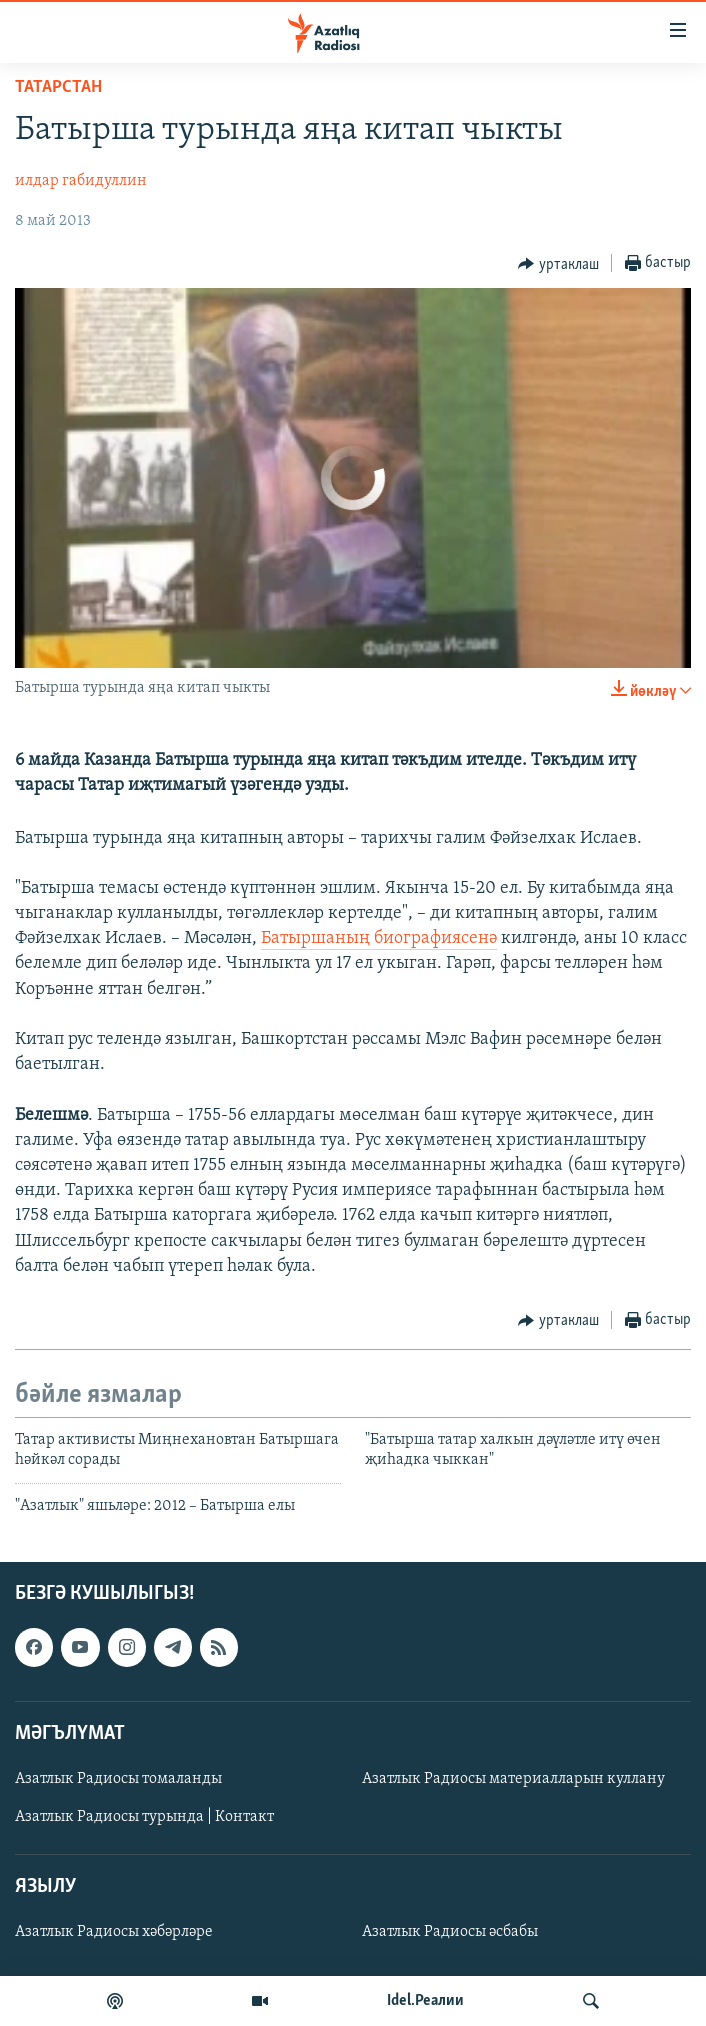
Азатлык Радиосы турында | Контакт (144, 1817)
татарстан (58, 87)
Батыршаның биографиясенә (379, 938)
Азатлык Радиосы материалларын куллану (513, 1779)
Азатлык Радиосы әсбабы (450, 1932)
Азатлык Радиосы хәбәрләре (114, 1932)
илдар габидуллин (81, 181)
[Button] (558, 264)
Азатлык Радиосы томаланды (118, 1779)
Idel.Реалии (425, 2001)
